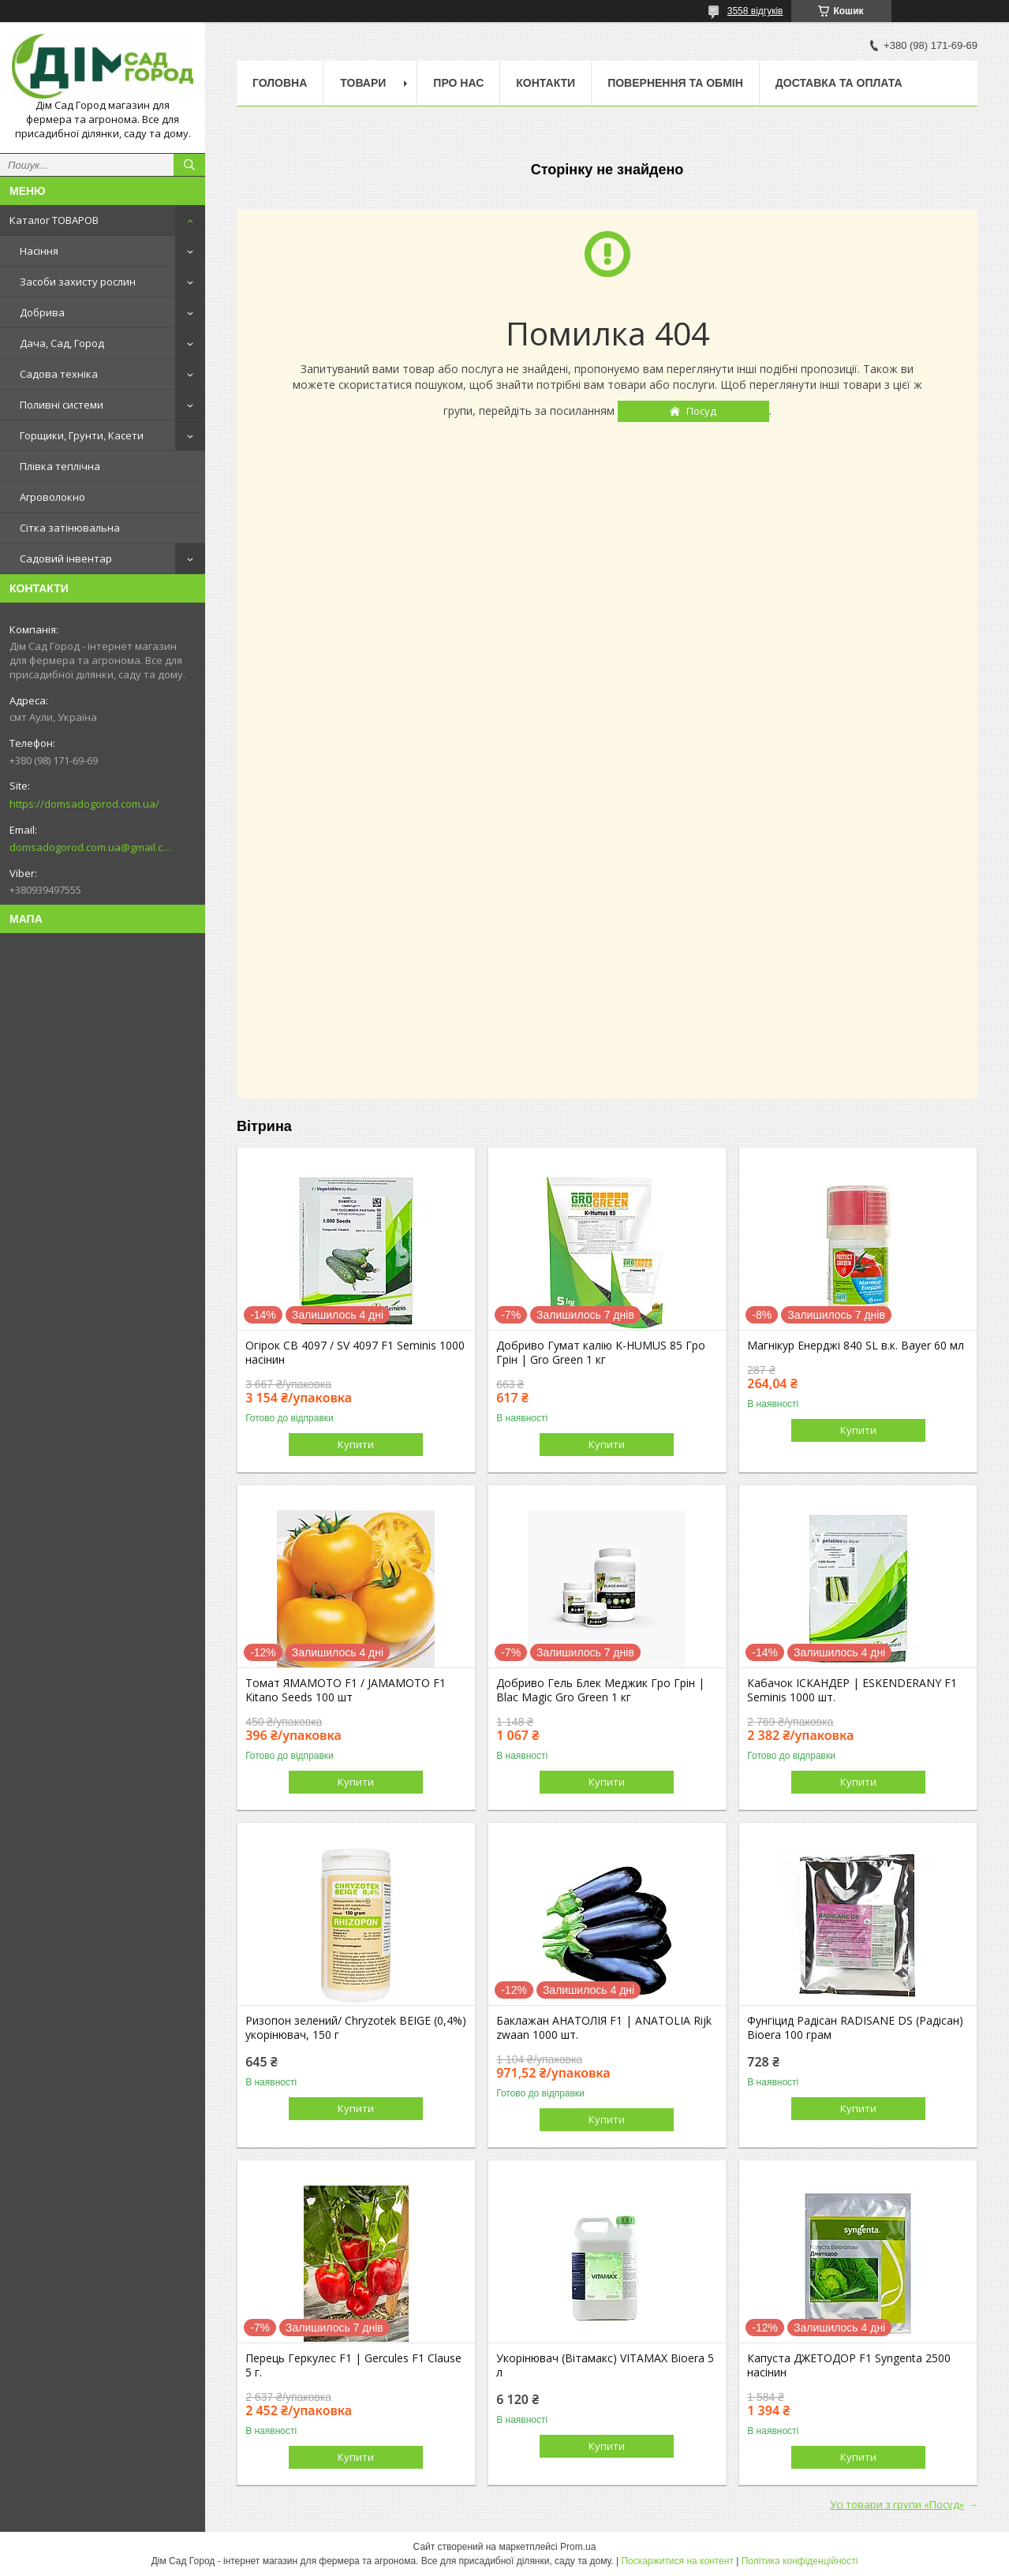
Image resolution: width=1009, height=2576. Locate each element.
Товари (363, 83)
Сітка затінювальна (70, 528)
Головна (279, 83)
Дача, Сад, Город (62, 343)
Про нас (458, 83)
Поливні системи (61, 405)
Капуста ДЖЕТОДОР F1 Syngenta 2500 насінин (849, 2365)
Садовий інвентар (66, 558)
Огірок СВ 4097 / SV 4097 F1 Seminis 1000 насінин (355, 1352)
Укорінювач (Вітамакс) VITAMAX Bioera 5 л (605, 2365)
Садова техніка (59, 374)
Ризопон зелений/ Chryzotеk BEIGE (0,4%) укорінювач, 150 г (355, 2028)
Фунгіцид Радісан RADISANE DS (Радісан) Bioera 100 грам (855, 2028)
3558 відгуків (755, 11)
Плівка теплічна (60, 466)
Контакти (545, 83)
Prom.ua (578, 2546)
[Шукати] (189, 165)
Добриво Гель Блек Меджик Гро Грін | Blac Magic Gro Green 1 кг (600, 1690)
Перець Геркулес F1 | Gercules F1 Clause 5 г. (353, 2365)
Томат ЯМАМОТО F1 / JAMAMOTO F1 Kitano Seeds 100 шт (345, 1690)
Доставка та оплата (838, 83)
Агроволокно (52, 497)
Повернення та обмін (675, 83)
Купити (356, 1444)
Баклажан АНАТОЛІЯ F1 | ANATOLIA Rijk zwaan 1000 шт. (604, 2028)
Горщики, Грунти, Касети (82, 435)
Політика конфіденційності (800, 2561)
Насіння (39, 251)
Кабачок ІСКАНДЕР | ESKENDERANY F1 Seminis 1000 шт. (852, 1690)
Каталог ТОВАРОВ (54, 220)
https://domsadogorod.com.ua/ (84, 804)
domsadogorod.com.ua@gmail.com (90, 847)
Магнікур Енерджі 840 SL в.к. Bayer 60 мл (855, 1345)
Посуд (701, 411)
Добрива (42, 312)
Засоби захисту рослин (78, 281)
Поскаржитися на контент (677, 2561)
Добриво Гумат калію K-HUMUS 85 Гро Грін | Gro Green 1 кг (600, 1352)
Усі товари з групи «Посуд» (897, 2504)
